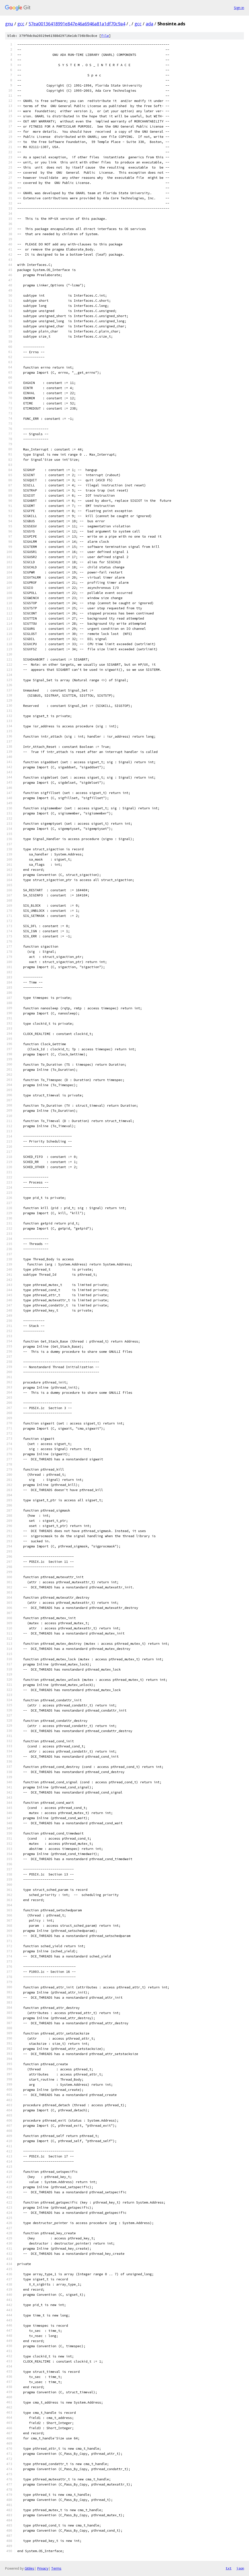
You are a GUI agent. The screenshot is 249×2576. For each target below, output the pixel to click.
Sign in (239, 7)
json (240, 2568)
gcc (20, 24)
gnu (9, 24)
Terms (56, 2568)
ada (149, 24)
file (105, 36)
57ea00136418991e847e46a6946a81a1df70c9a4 (77, 24)
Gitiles (29, 2568)
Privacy (42, 2568)
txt (228, 2568)
